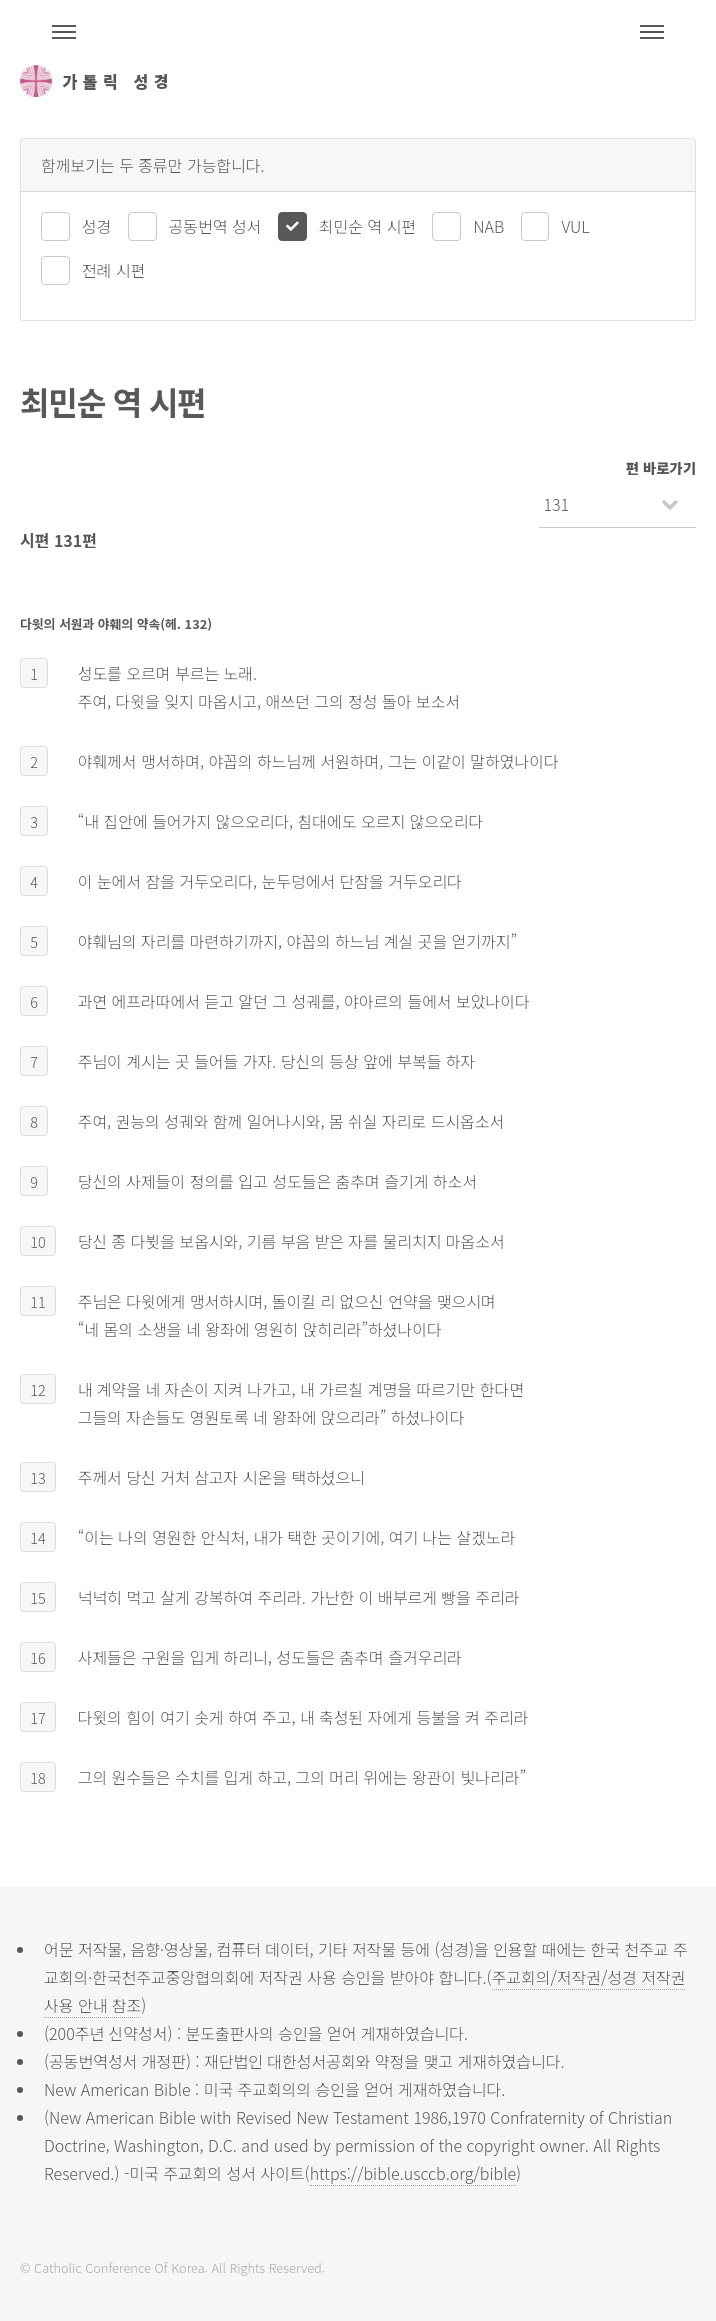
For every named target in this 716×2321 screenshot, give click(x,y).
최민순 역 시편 (367, 226)
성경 (96, 226)
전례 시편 (113, 270)
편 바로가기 (661, 467)
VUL (575, 226)
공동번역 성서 (215, 226)
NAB (488, 226)
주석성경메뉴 (64, 32)
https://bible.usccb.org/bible (413, 2173)
